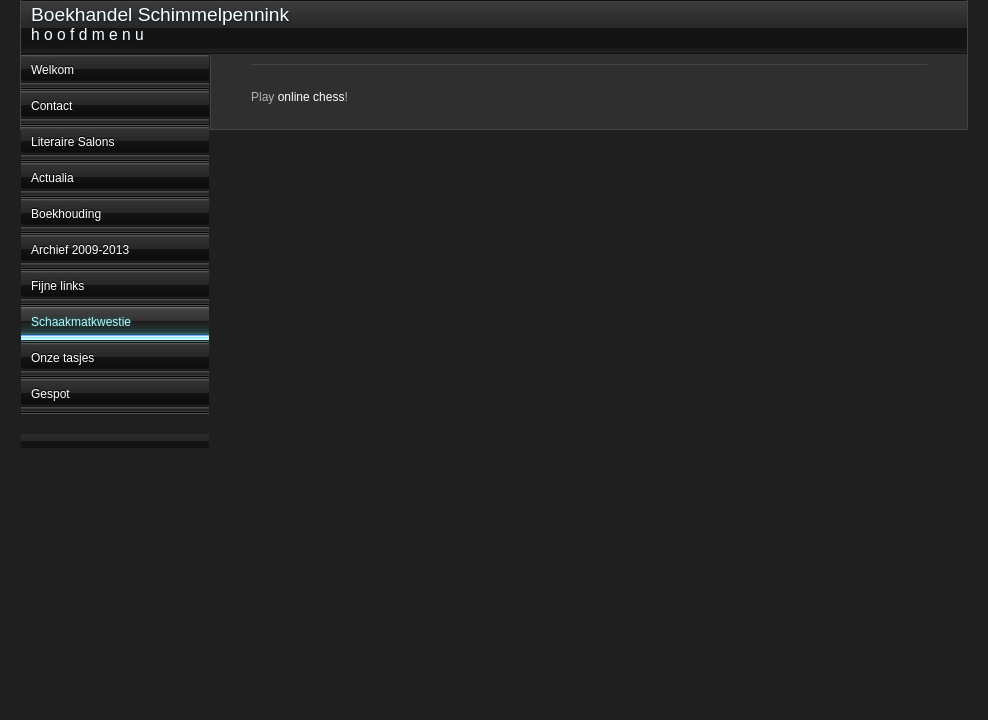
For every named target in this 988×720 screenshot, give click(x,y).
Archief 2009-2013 (80, 250)
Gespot (50, 394)
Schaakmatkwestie (81, 322)
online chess (311, 97)
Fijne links (57, 286)
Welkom (52, 70)
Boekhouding (66, 214)
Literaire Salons (72, 142)
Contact (51, 106)
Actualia (52, 178)
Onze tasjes (62, 358)
